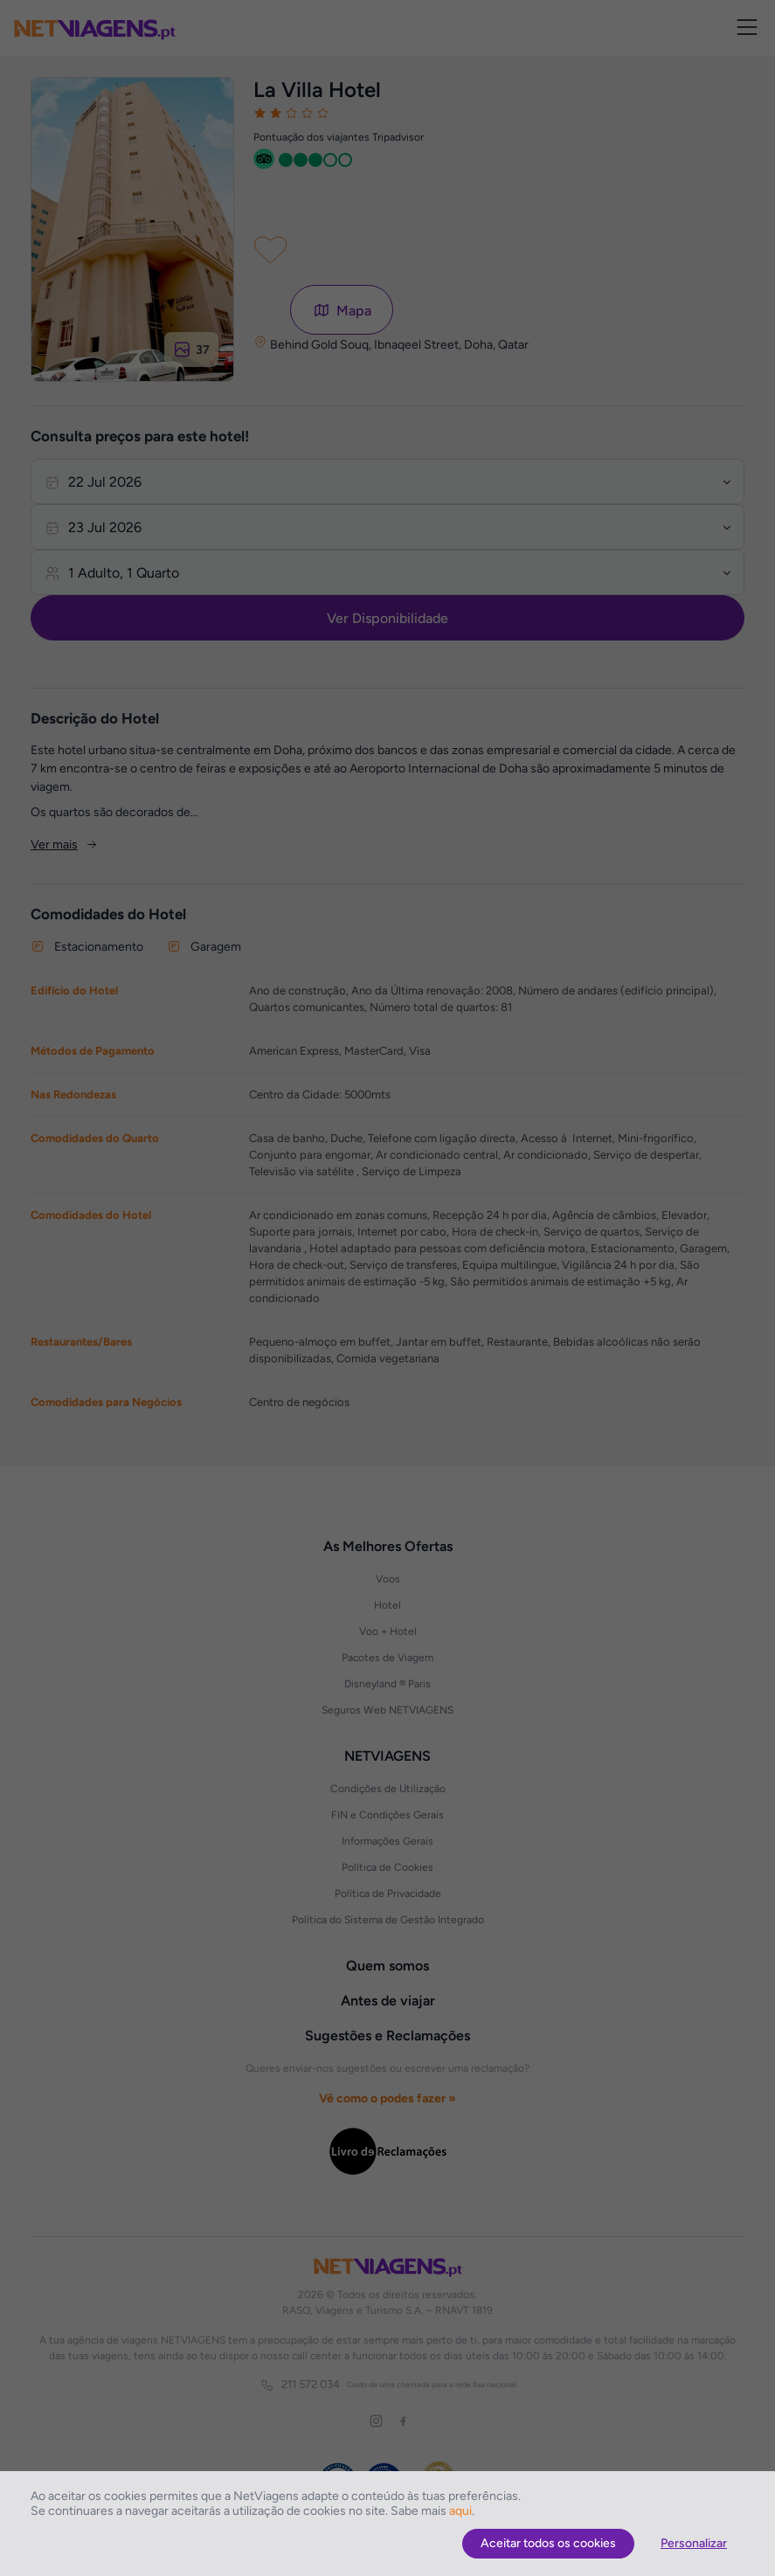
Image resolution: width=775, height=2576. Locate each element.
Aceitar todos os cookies (548, 2543)
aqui (460, 2510)
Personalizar (694, 2543)
